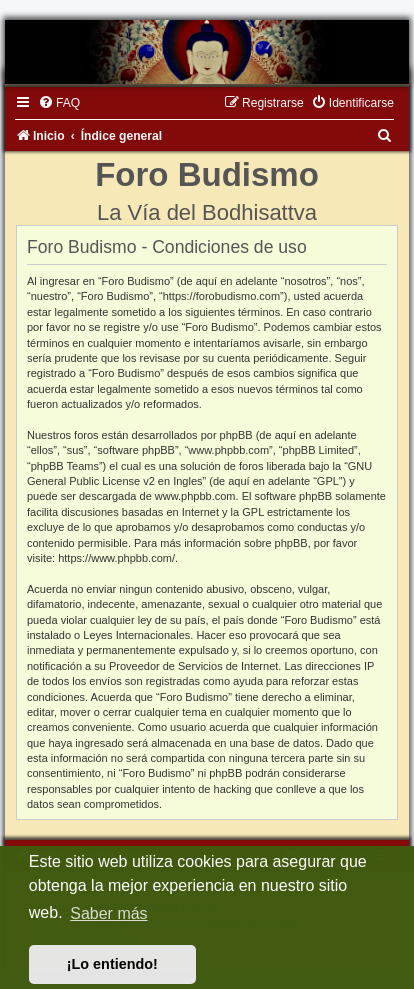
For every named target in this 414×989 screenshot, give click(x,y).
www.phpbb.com (195, 496)
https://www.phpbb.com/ (116, 558)
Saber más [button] (108, 913)
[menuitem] (59, 103)
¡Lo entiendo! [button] (112, 964)
